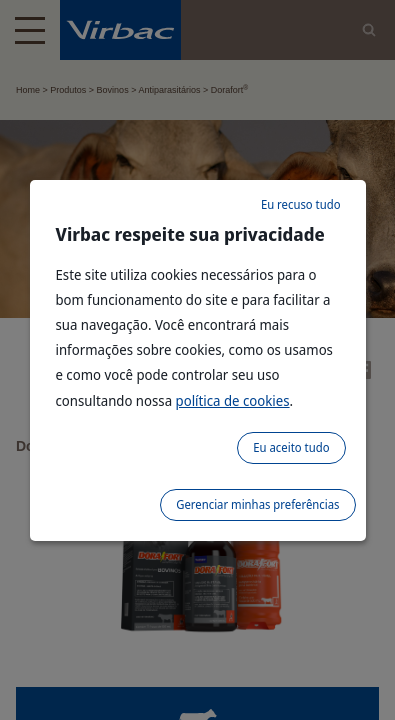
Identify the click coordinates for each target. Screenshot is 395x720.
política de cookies (233, 400)
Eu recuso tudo (301, 204)
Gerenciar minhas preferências (257, 504)
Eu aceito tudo (291, 447)
